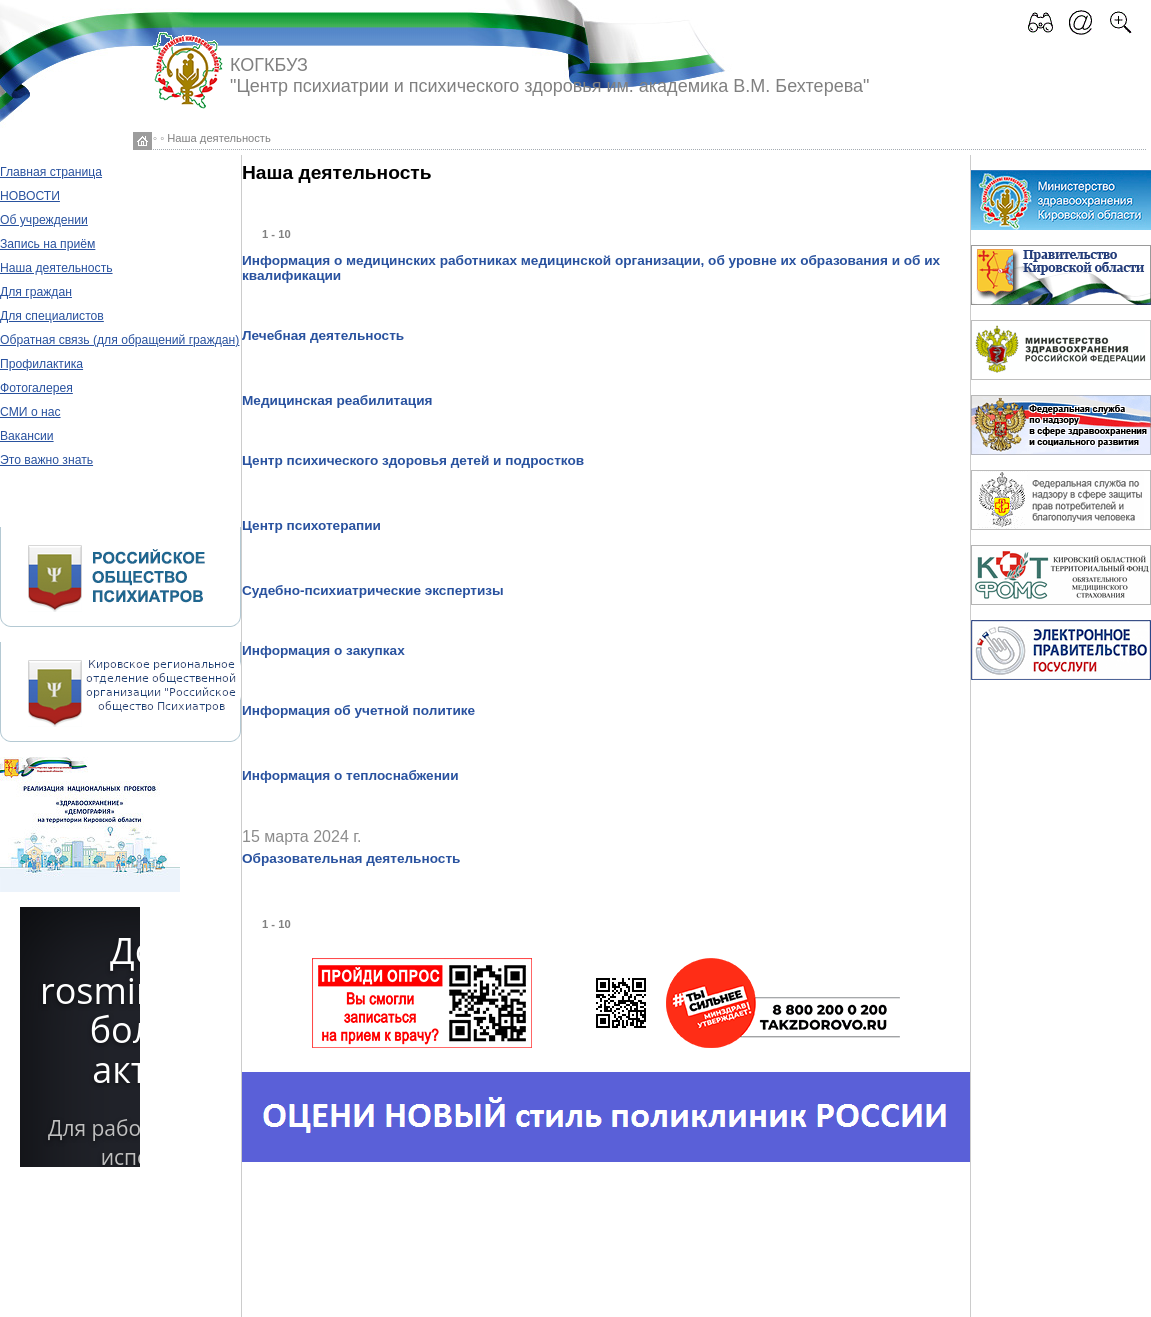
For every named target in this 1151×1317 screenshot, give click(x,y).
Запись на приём (47, 244)
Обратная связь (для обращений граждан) (119, 340)
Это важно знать (46, 460)
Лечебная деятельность (323, 335)
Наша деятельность (56, 268)
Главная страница (51, 172)
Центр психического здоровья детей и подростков (413, 460)
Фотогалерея (36, 388)
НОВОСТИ (30, 196)
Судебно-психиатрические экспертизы (373, 590)
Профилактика (41, 364)
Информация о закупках (323, 650)
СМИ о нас (30, 412)
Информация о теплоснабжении (350, 775)
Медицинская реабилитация (337, 400)
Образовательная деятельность (351, 858)
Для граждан (36, 292)
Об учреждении (44, 220)
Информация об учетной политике (358, 710)
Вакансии (27, 436)
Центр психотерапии (311, 525)
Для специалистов (52, 316)
